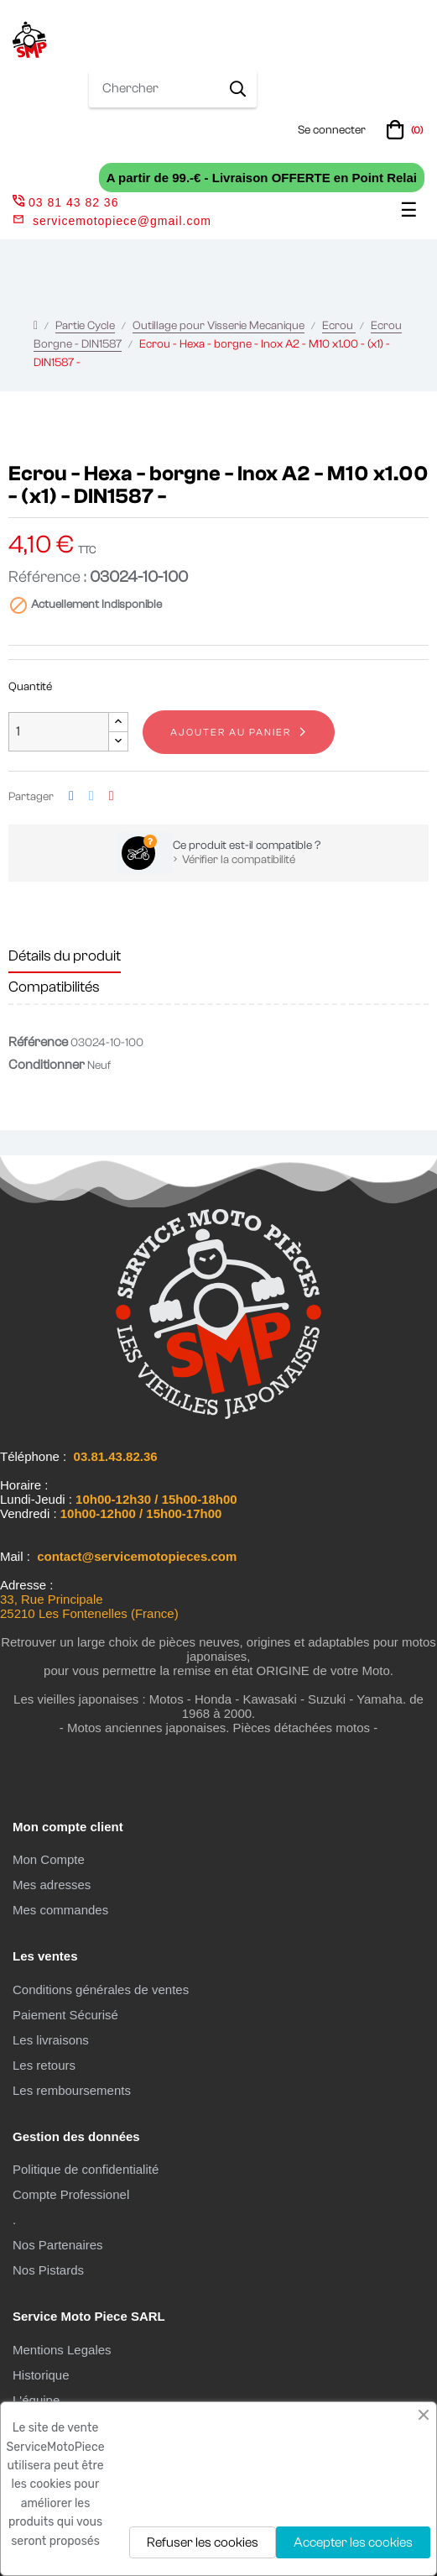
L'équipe (36, 2400)
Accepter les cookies (353, 2542)
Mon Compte (49, 1859)
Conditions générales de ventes (101, 1989)
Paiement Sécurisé (65, 2015)
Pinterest (111, 796)
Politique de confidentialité (86, 2169)
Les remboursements (72, 2090)
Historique (41, 2375)
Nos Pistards (48, 2270)
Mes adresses (52, 1884)
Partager (71, 796)
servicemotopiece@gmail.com (122, 221)
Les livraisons (51, 2040)
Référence (38, 1042)
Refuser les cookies (202, 2542)
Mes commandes (60, 1910)
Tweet (91, 796)
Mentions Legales (62, 2350)
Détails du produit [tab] (64, 956)
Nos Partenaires (58, 2245)
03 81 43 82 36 (65, 202)
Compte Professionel (71, 2194)
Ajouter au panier (230, 732)
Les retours (44, 2065)
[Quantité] (58, 731)
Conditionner (46, 1064)
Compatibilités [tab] (54, 987)
